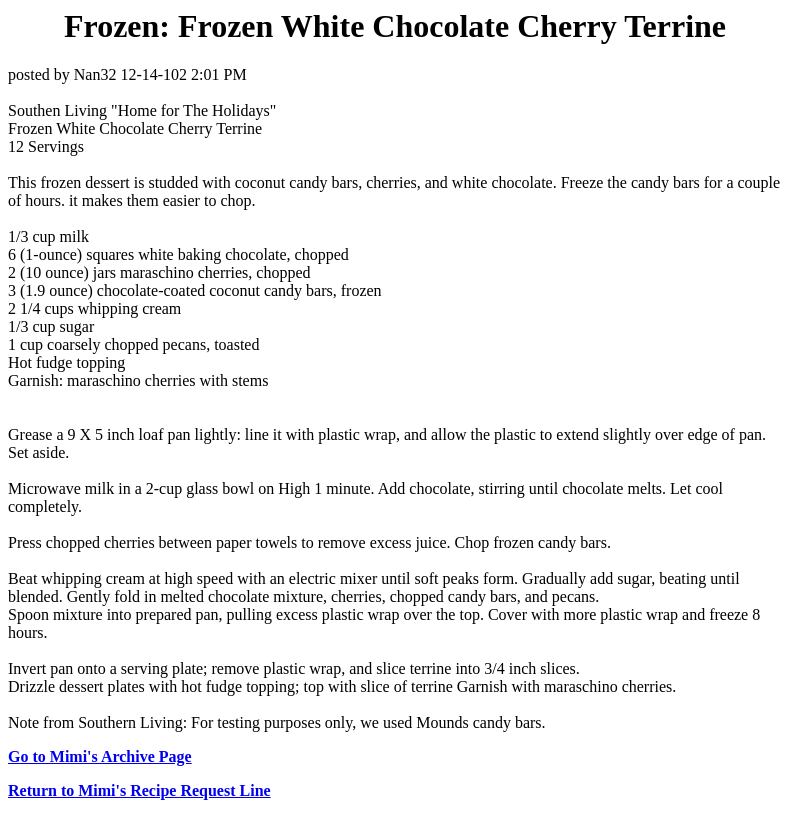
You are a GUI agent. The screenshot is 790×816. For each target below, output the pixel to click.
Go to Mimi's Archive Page (100, 756)
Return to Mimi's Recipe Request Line (139, 790)
